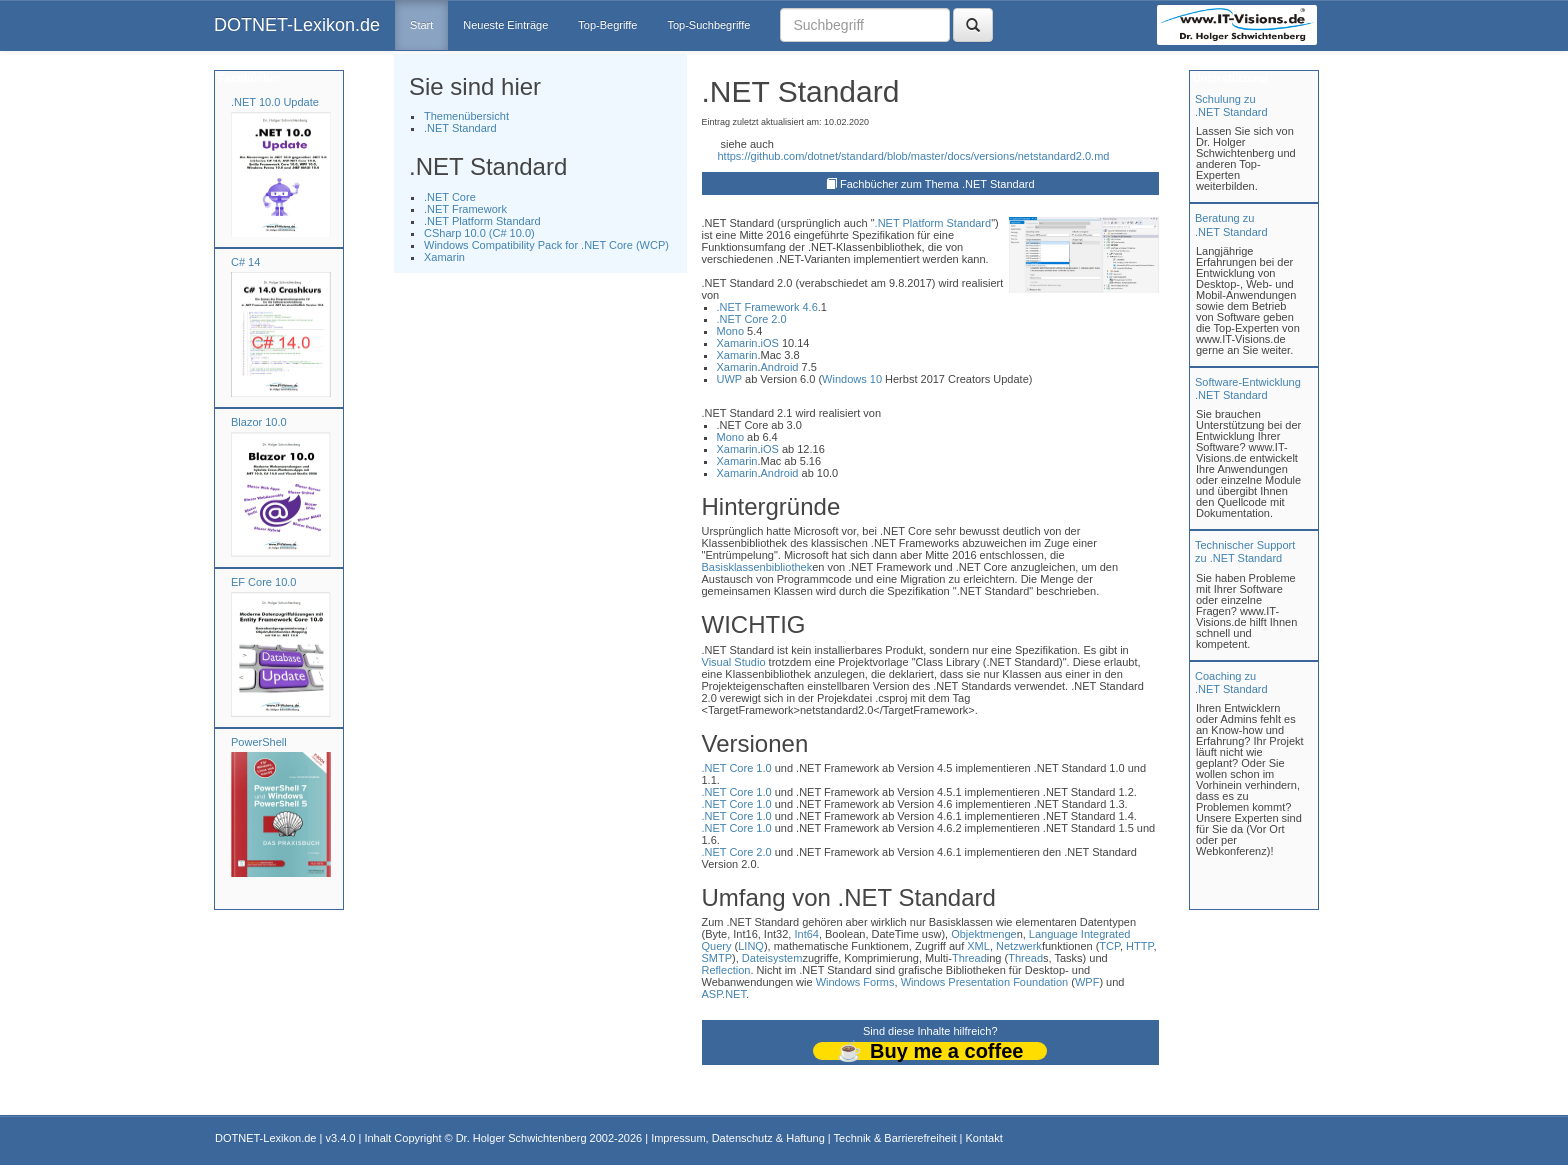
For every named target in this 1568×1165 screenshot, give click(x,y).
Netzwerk (1019, 946)
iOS (770, 343)
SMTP (717, 958)
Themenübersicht (466, 116)
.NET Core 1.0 (737, 768)
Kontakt (983, 1138)
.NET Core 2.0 (752, 319)
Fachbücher (247, 78)
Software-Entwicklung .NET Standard (1248, 388)
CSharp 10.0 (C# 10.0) (479, 233)
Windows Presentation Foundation (985, 982)
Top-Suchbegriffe (708, 25)
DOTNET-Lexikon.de (297, 25)
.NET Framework (465, 209)
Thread (969, 958)
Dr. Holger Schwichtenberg (521, 1138)
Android (780, 367)
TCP (1109, 946)
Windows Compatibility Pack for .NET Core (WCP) (546, 245)
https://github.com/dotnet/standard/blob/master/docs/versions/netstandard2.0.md (914, 156)
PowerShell (259, 742)
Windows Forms (855, 982)
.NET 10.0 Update (275, 102)
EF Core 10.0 (263, 582)
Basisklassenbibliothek (757, 567)
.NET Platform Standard (482, 221)
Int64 (806, 934)
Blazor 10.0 (259, 422)
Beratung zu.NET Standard (1231, 224)
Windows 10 (852, 379)
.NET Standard (460, 128)
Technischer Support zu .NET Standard (1245, 551)
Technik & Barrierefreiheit (895, 1138)
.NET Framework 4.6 (767, 307)
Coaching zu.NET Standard (1231, 682)
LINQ (751, 946)
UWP (729, 379)
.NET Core (450, 197)
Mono (731, 331)
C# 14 (245, 262)
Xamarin (444, 257)
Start (421, 25)
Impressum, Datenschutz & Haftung (738, 1138)
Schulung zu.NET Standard (1231, 105)
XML (978, 946)
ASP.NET (724, 994)
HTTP (1139, 946)
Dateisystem (772, 958)
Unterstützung (1229, 78)
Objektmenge (983, 934)
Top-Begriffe (607, 25)
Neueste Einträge (505, 25)
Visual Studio (734, 662)
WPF (1087, 982)
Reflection (726, 970)
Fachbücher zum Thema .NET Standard (937, 184)
